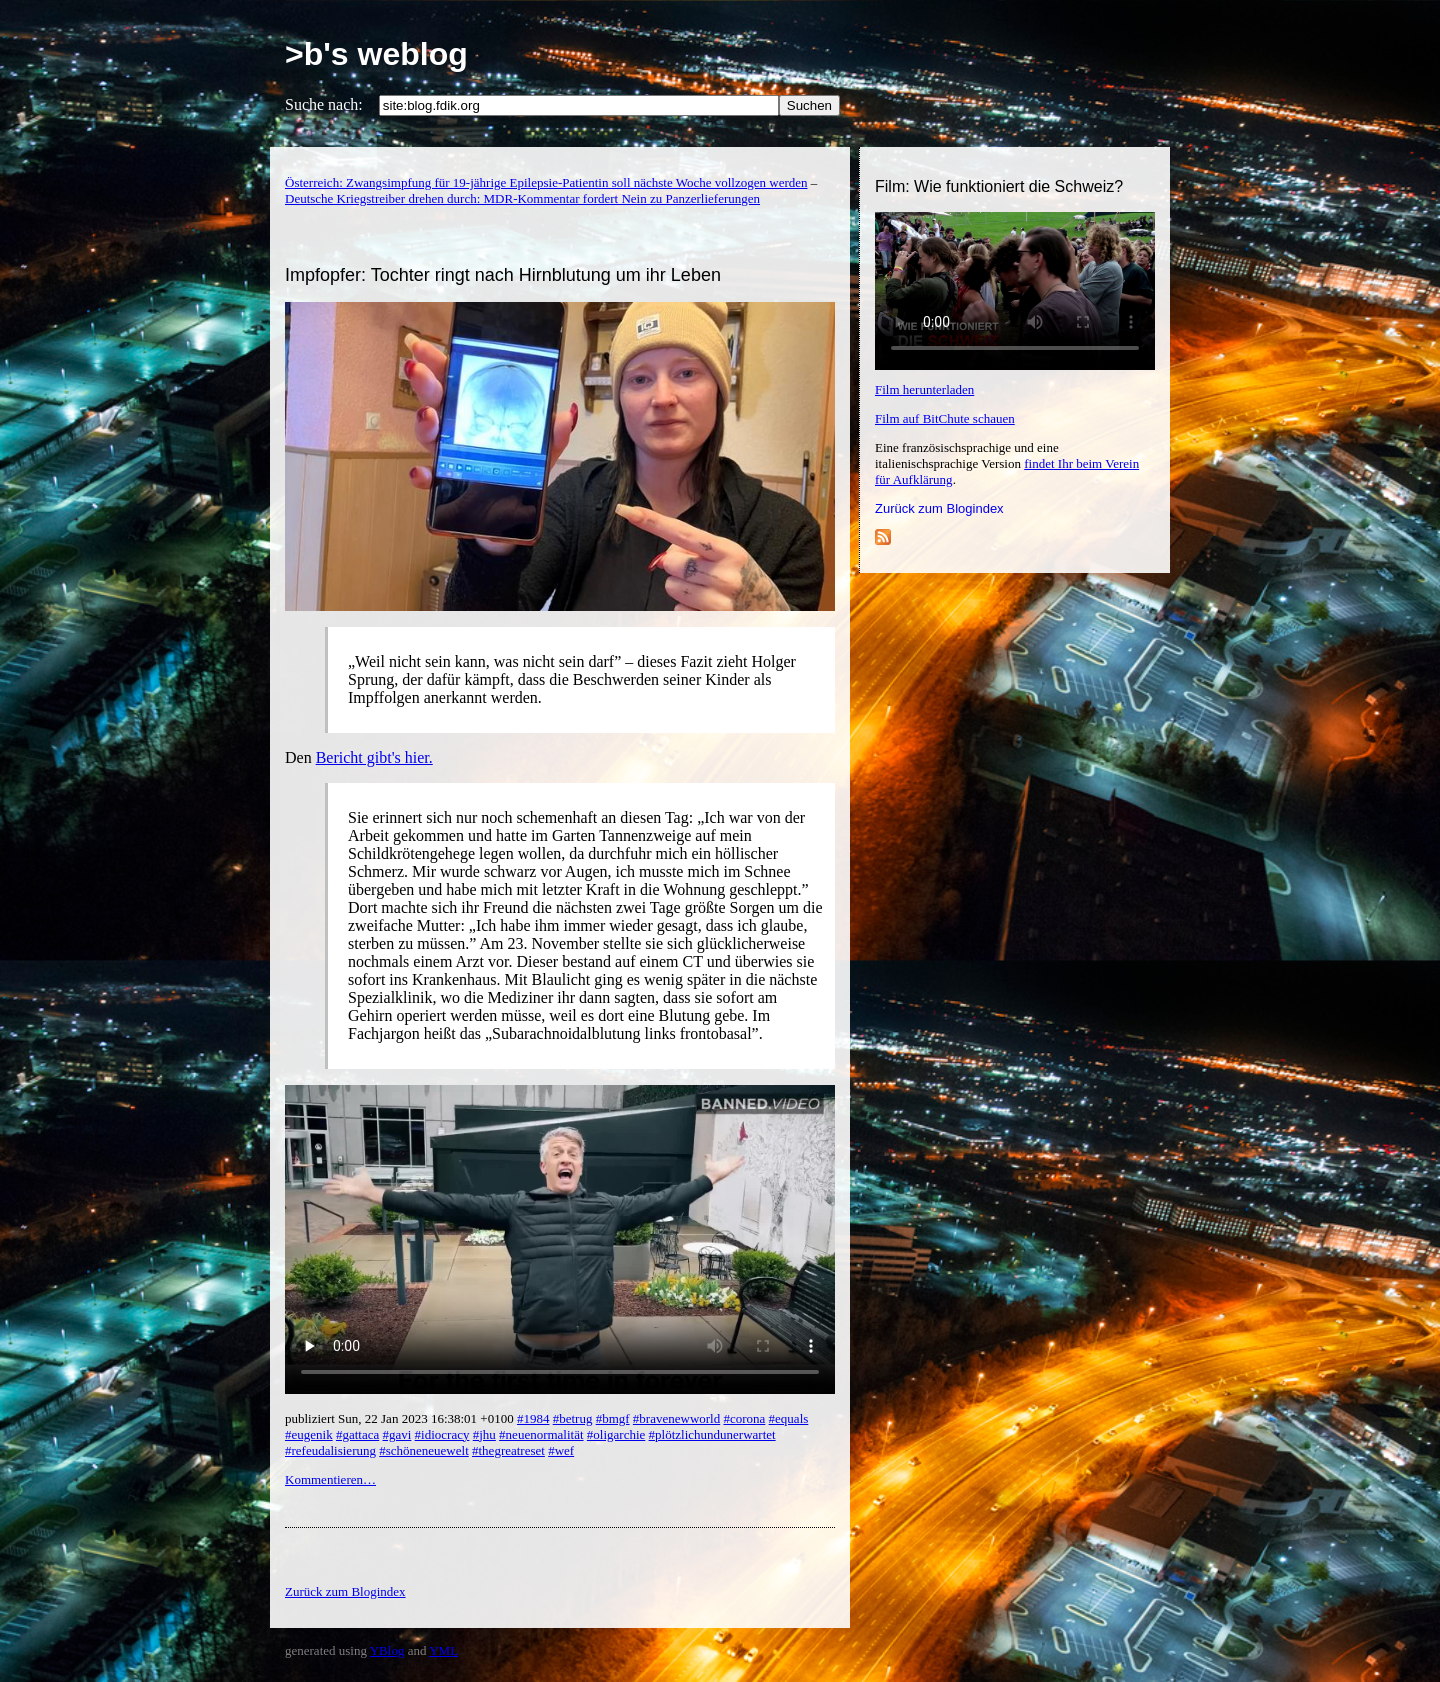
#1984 (533, 1418)
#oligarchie (616, 1434)
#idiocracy (442, 1434)
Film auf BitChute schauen (945, 418)
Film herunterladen (924, 389)
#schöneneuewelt (424, 1450)
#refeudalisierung (330, 1450)
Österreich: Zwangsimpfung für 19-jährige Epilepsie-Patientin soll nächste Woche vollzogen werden (546, 182)
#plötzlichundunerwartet (712, 1434)
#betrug (573, 1418)
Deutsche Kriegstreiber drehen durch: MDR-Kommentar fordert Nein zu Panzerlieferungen (522, 198)
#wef (561, 1450)
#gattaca (357, 1434)
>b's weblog (376, 54)
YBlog (387, 1650)
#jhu (484, 1434)
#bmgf (613, 1418)
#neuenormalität (541, 1434)
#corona (744, 1418)
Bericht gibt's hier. (374, 757)
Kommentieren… (330, 1479)
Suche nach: (324, 104)
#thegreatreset (508, 1450)
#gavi (396, 1434)
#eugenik (309, 1434)
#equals (789, 1418)
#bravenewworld (676, 1418)
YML (443, 1650)
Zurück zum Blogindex (939, 508)
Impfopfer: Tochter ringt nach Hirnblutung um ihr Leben (503, 275)
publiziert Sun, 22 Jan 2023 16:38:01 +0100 (401, 1418)
